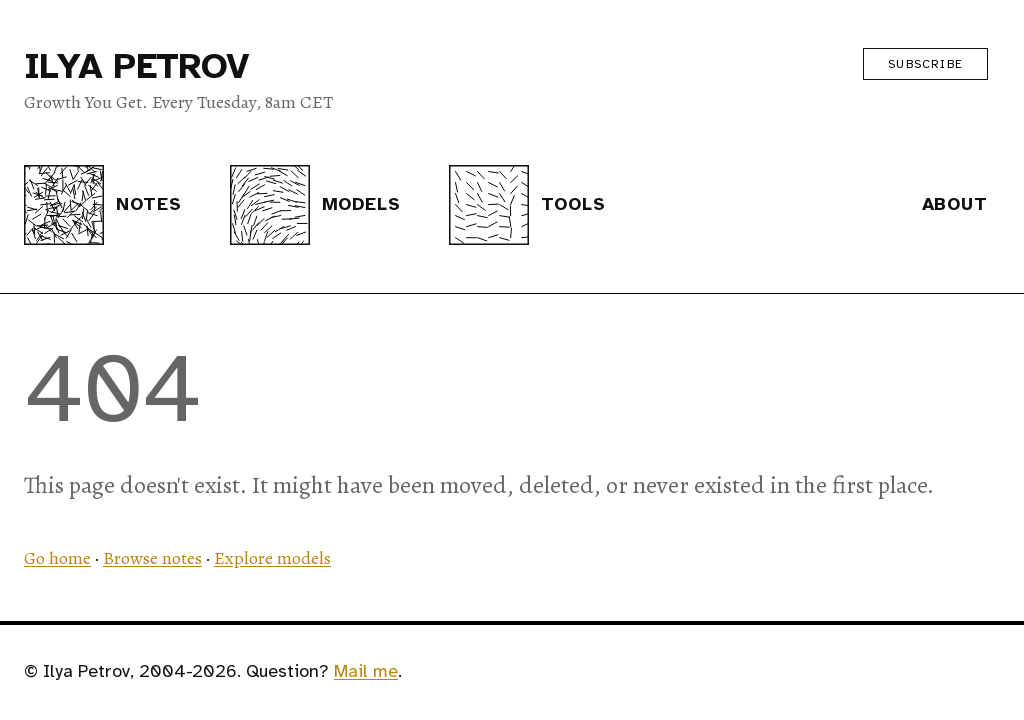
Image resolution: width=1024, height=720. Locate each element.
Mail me (366, 671)
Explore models (272, 558)
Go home (57, 558)
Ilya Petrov (136, 66)
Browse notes (152, 558)
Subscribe (925, 64)
